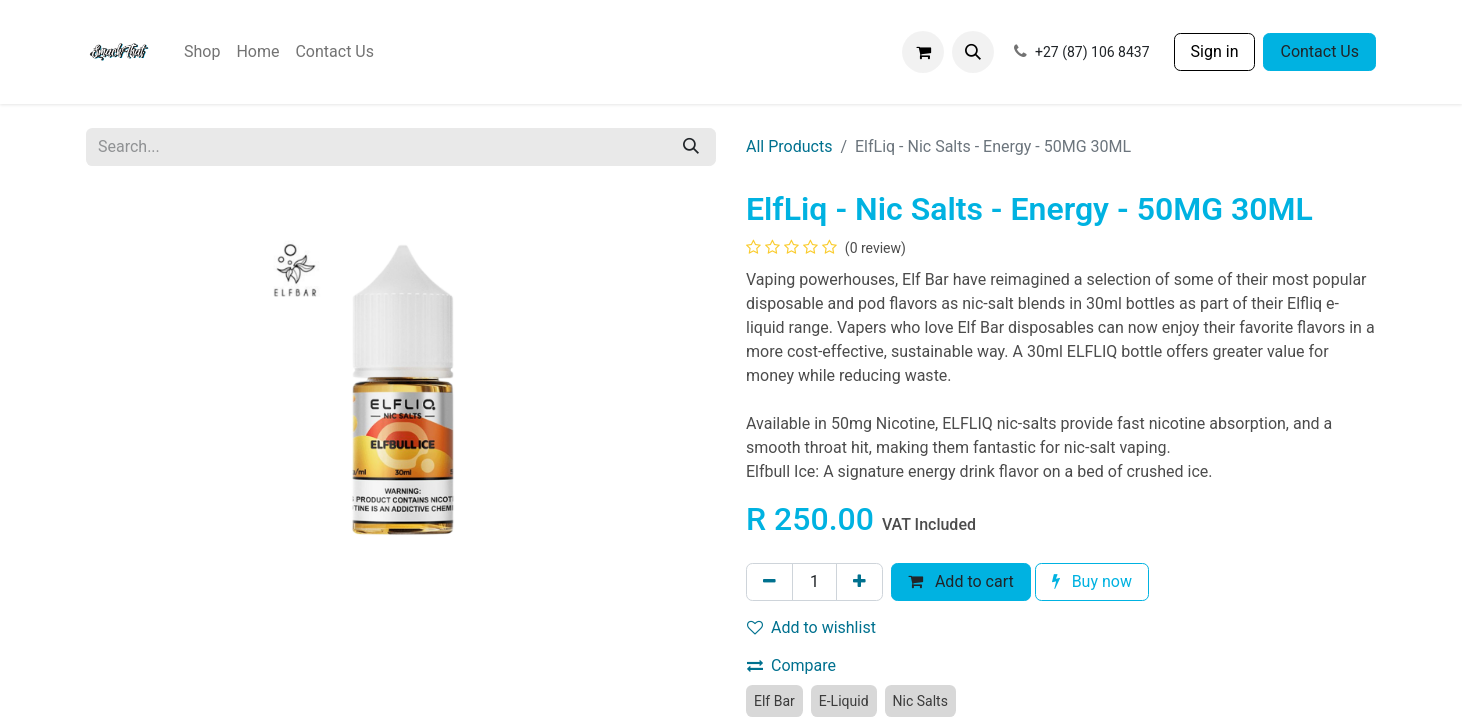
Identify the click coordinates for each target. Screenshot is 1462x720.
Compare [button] (791, 665)
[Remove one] (769, 582)
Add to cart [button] (961, 581)
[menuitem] (202, 52)
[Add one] (859, 582)
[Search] (691, 147)
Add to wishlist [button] (811, 627)
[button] (973, 52)
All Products (789, 146)
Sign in (1215, 51)
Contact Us (1319, 51)
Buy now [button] (1092, 581)
